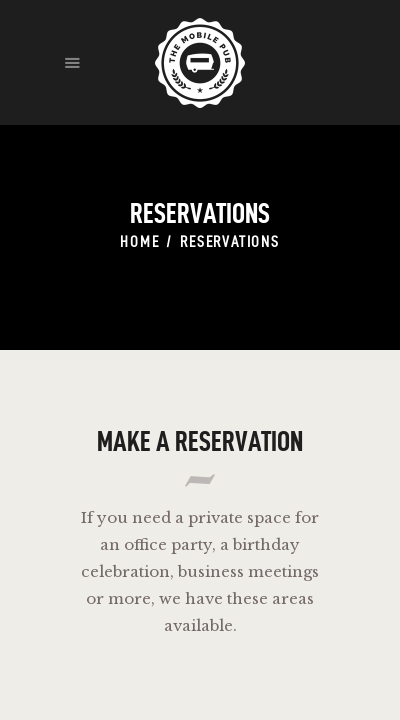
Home (139, 241)
